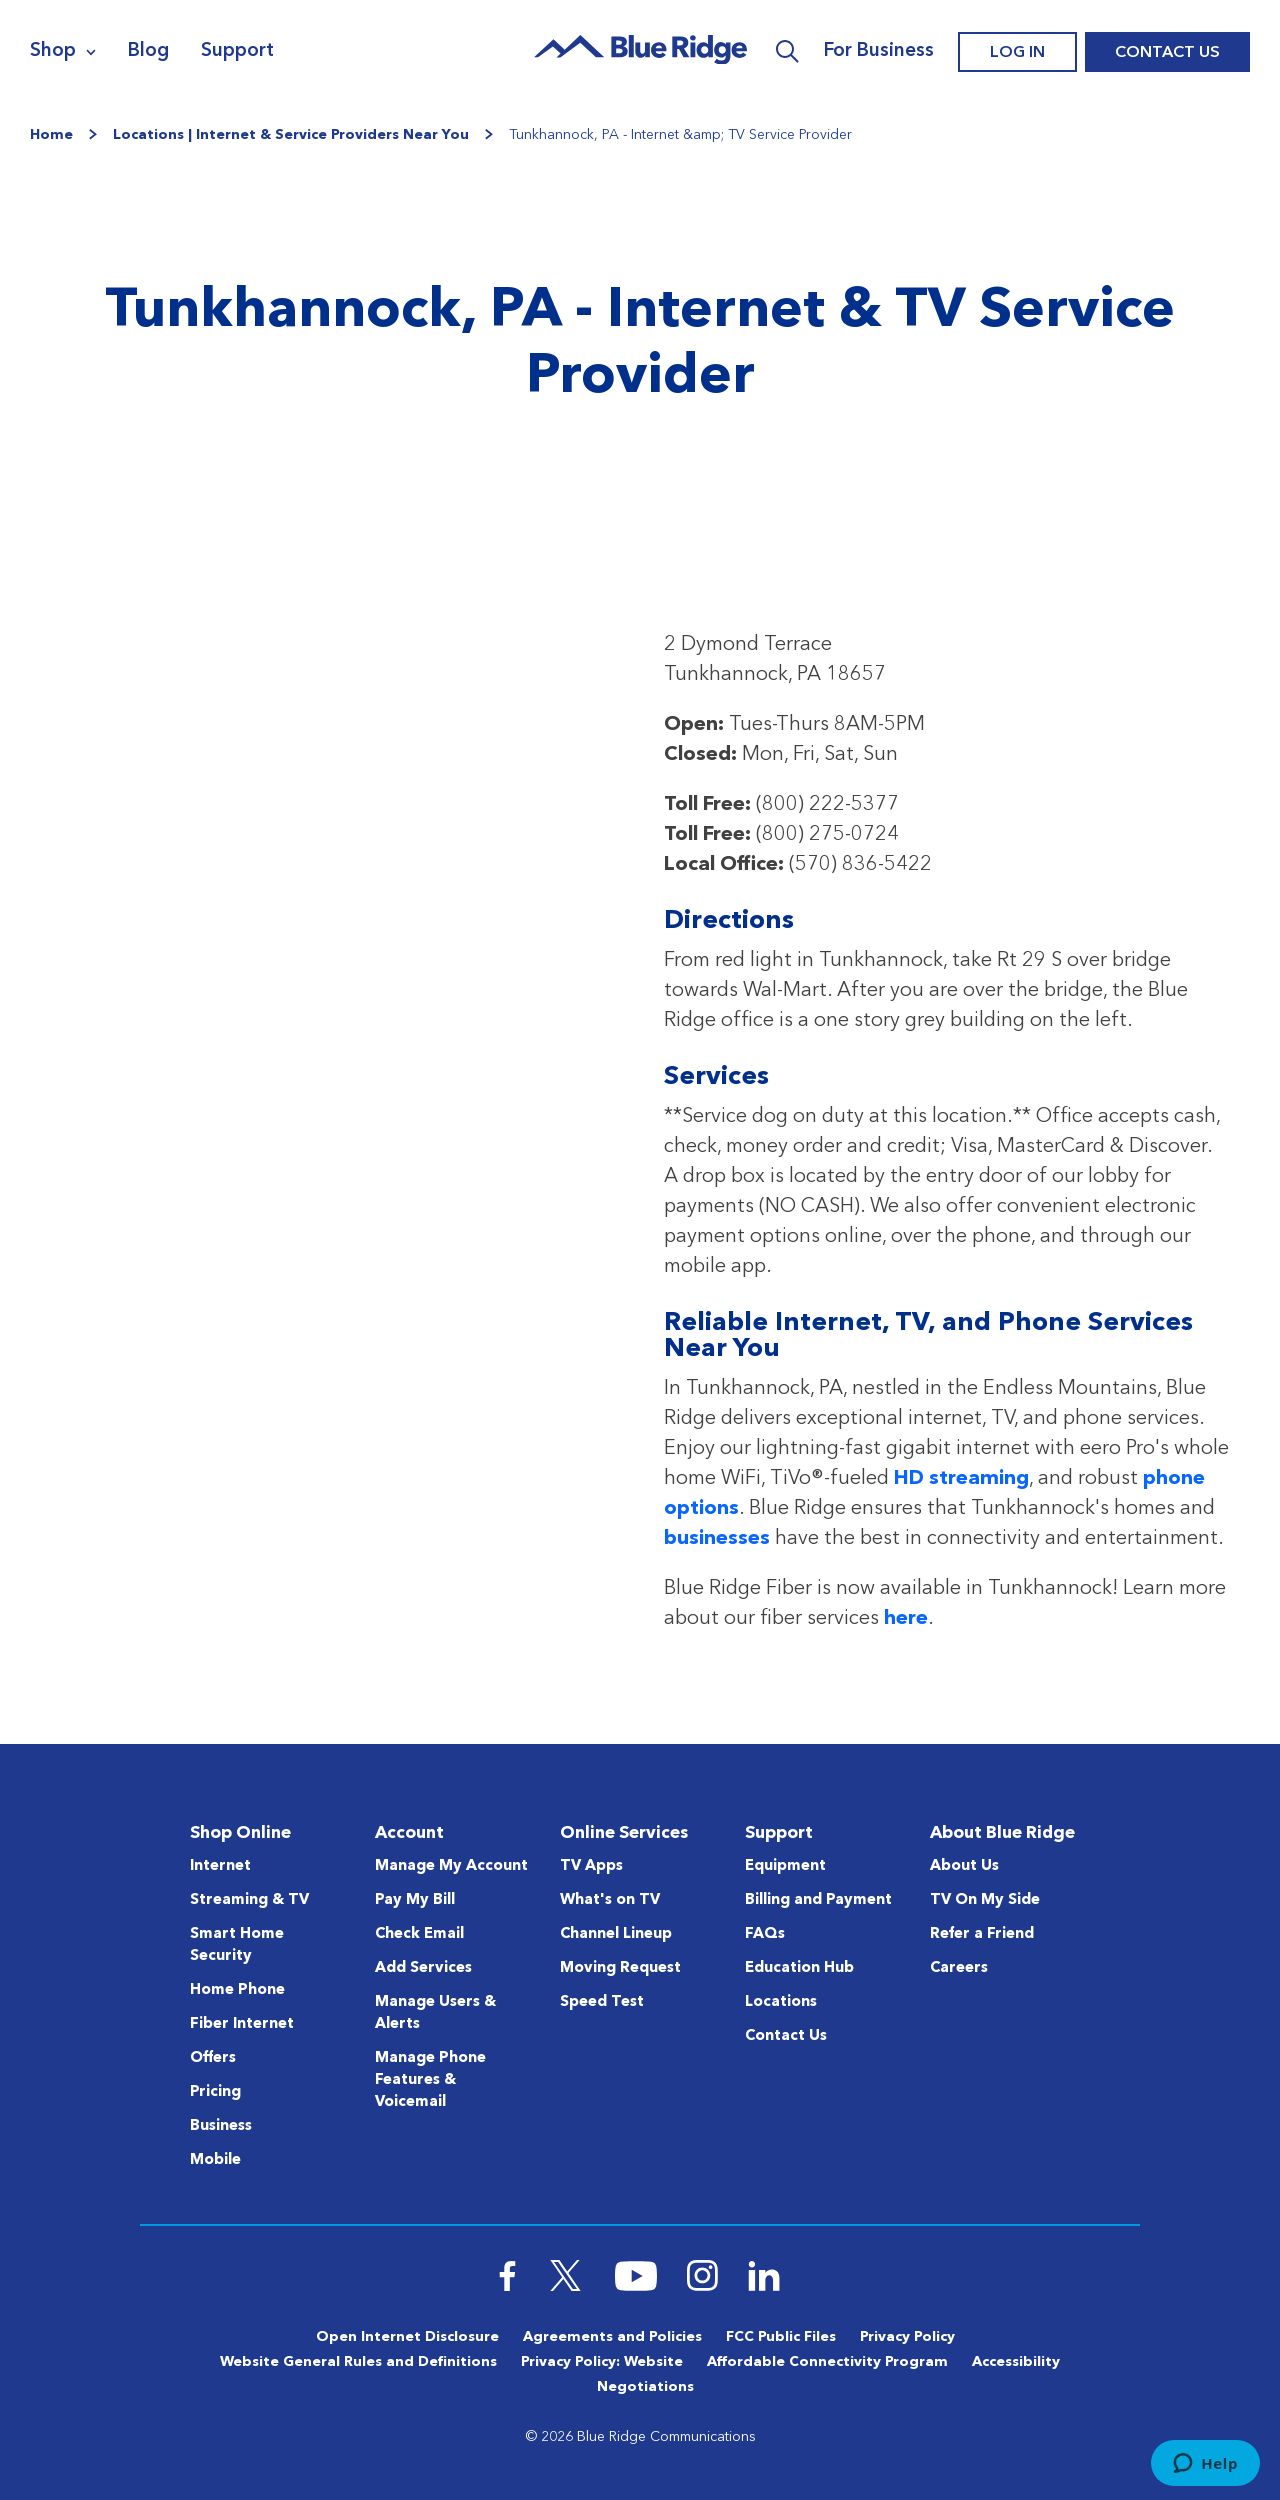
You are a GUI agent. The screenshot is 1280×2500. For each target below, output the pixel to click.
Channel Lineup (616, 1934)
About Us (964, 1866)
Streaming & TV (249, 1900)
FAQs (765, 1934)
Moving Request (620, 1968)
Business (221, 2126)
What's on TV (610, 1900)
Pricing (215, 2092)
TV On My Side (985, 1900)
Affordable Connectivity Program (827, 2362)
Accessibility (1016, 2362)
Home (51, 135)
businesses (717, 1539)
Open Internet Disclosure (407, 2337)
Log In (1017, 53)
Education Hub (799, 1968)
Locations (781, 2002)
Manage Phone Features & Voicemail (430, 2080)
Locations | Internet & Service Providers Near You (291, 135)
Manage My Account (451, 1866)
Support (237, 51)
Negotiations (645, 2387)
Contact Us (1167, 53)
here (906, 1619)
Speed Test (602, 2002)
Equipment (785, 1866)
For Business (879, 51)
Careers (959, 1968)
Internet (220, 1866)
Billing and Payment (818, 1900)
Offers (213, 2058)
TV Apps (591, 1866)
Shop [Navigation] (53, 51)
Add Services (423, 1968)
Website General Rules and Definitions (358, 2362)
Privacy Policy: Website (602, 2362)
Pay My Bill (415, 1900)
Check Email (419, 1934)
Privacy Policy (907, 2337)
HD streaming (961, 1479)
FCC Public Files (781, 2337)
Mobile (215, 2160)
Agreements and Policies (612, 2337)
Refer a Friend (982, 1934)
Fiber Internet (242, 2024)
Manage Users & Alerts (435, 2013)
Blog (148, 51)
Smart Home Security (237, 1945)
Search (787, 52)
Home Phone (237, 1990)
